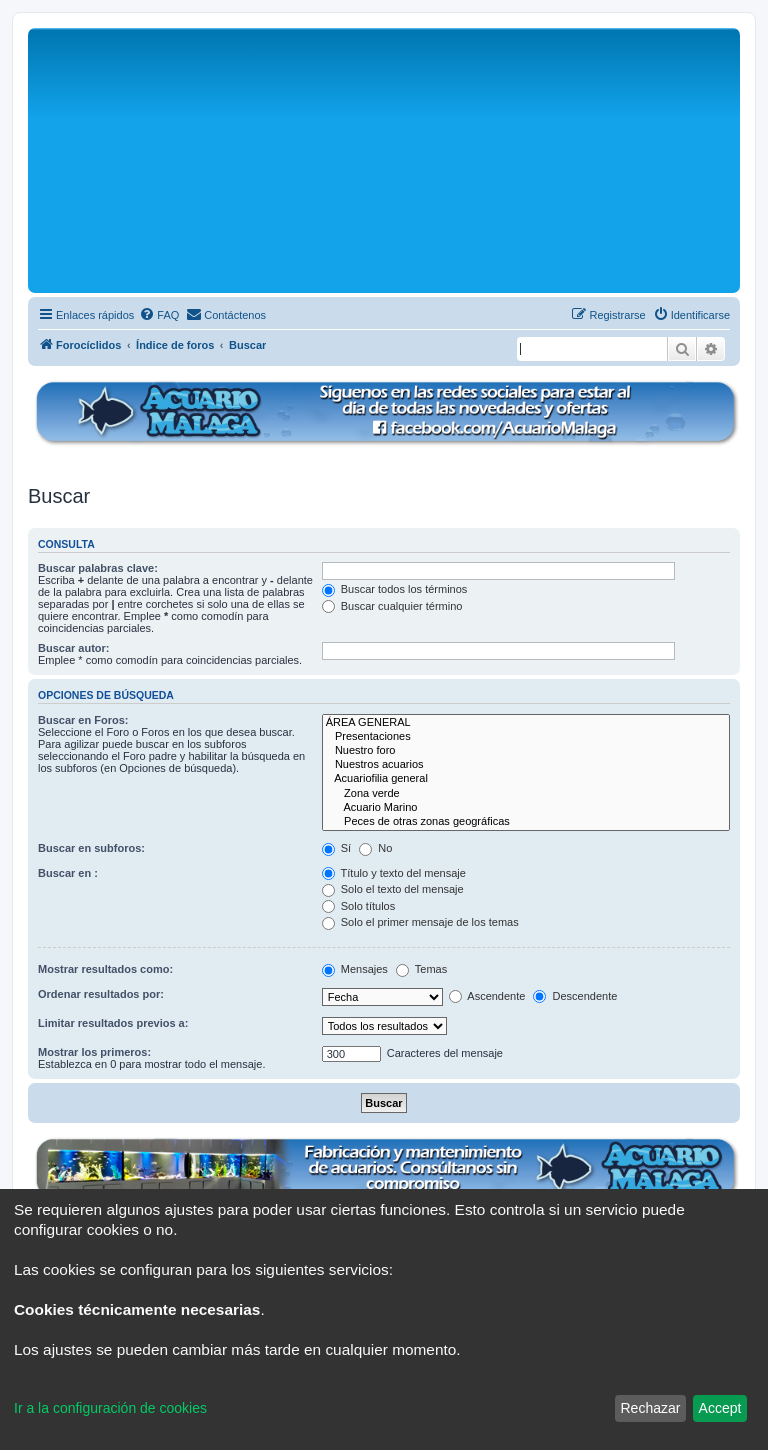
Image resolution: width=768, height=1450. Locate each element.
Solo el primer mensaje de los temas (420, 922)
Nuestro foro (526, 751)
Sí (336, 848)
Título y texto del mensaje (394, 873)
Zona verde (526, 794)
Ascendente (487, 996)
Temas (421, 969)
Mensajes (355, 969)
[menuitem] (159, 315)
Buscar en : (68, 873)
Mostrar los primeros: (94, 1052)
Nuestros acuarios (526, 765)
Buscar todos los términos (395, 589)
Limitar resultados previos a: (113, 1023)
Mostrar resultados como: (105, 969)
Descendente (575, 996)
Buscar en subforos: (91, 848)
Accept (720, 1408)
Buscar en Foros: (83, 720)
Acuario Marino (526, 808)
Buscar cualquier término (392, 606)
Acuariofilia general (526, 779)
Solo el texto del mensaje (393, 889)
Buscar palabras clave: (98, 568)
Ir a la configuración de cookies (110, 1408)
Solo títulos (358, 906)
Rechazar (650, 1408)
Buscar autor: (74, 648)
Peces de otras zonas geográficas (526, 822)
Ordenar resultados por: (101, 994)
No (375, 848)
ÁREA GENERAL (526, 723)
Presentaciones (526, 737)
